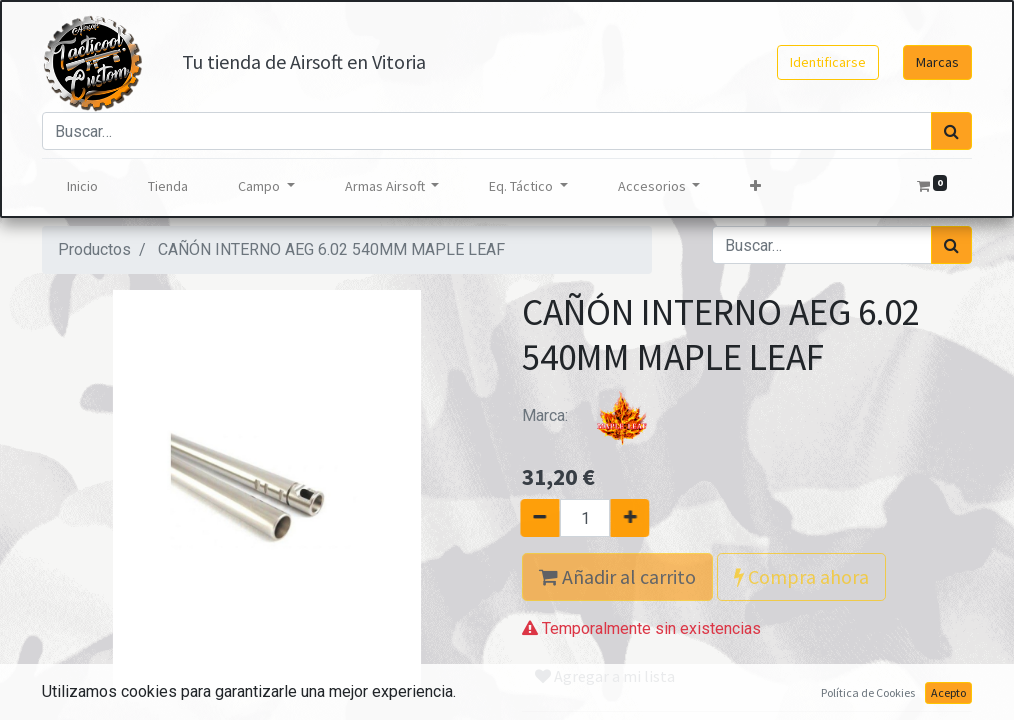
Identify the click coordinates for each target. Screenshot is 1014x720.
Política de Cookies (868, 692)
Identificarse (828, 62)
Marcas (937, 62)
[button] (755, 186)
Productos (94, 249)
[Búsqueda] (951, 131)
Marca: (597, 415)
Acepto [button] (948, 692)
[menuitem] (82, 186)
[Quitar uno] (527, 518)
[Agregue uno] (642, 518)
